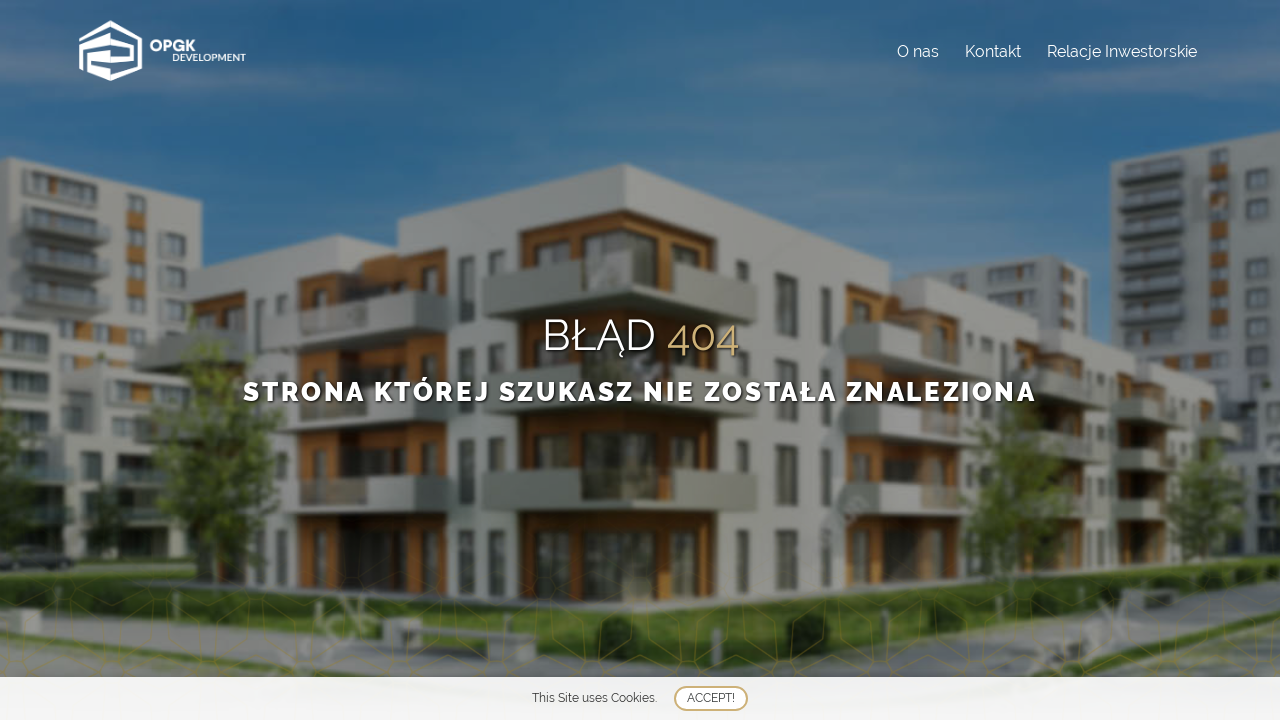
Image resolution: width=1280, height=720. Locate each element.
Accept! (711, 698)
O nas (918, 51)
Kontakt (993, 51)
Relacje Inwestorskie (1122, 51)
